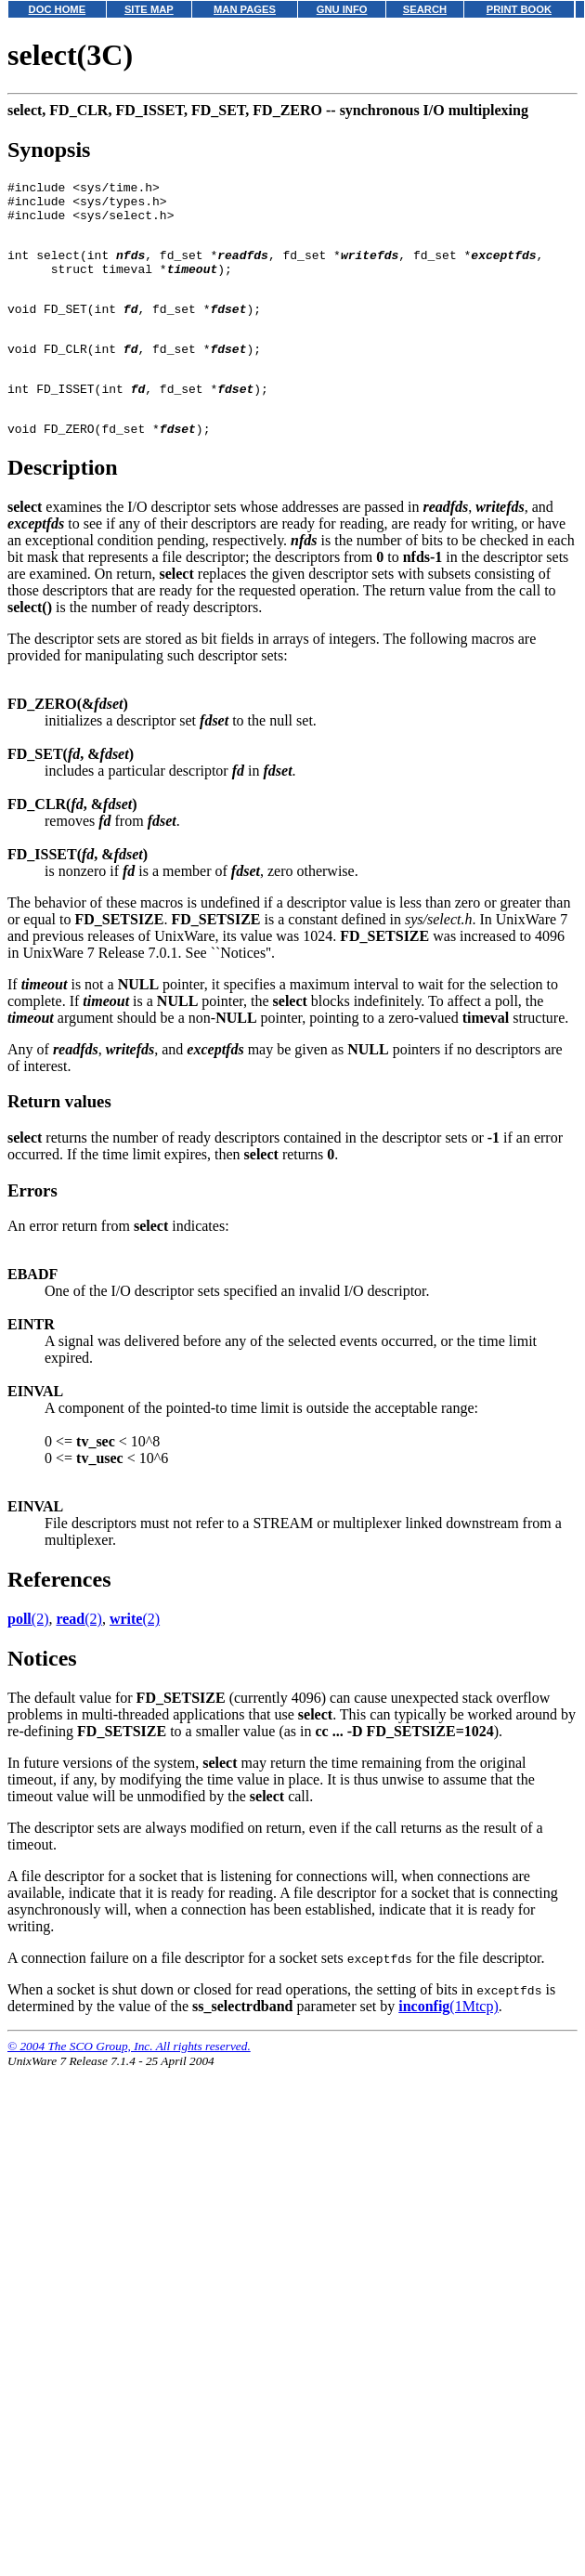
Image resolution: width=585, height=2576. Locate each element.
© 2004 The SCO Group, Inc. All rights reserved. (129, 2085)
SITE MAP (149, 9)
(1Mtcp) (448, 2045)
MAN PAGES (245, 9)
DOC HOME (57, 9)
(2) (27, 1658)
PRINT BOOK (519, 9)
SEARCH (425, 9)
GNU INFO (342, 9)
